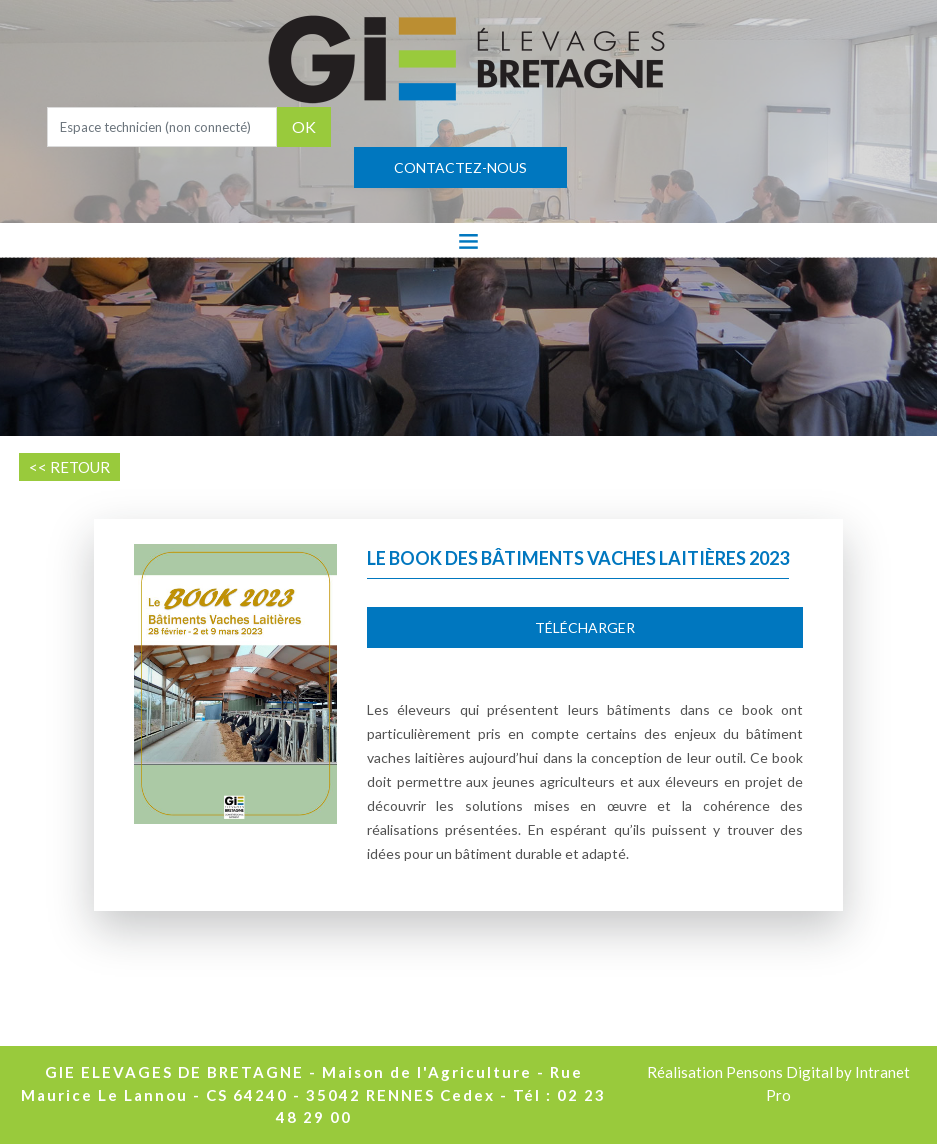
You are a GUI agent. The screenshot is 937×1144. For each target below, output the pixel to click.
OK (304, 126)
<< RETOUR (69, 467)
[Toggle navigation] (468, 240)
